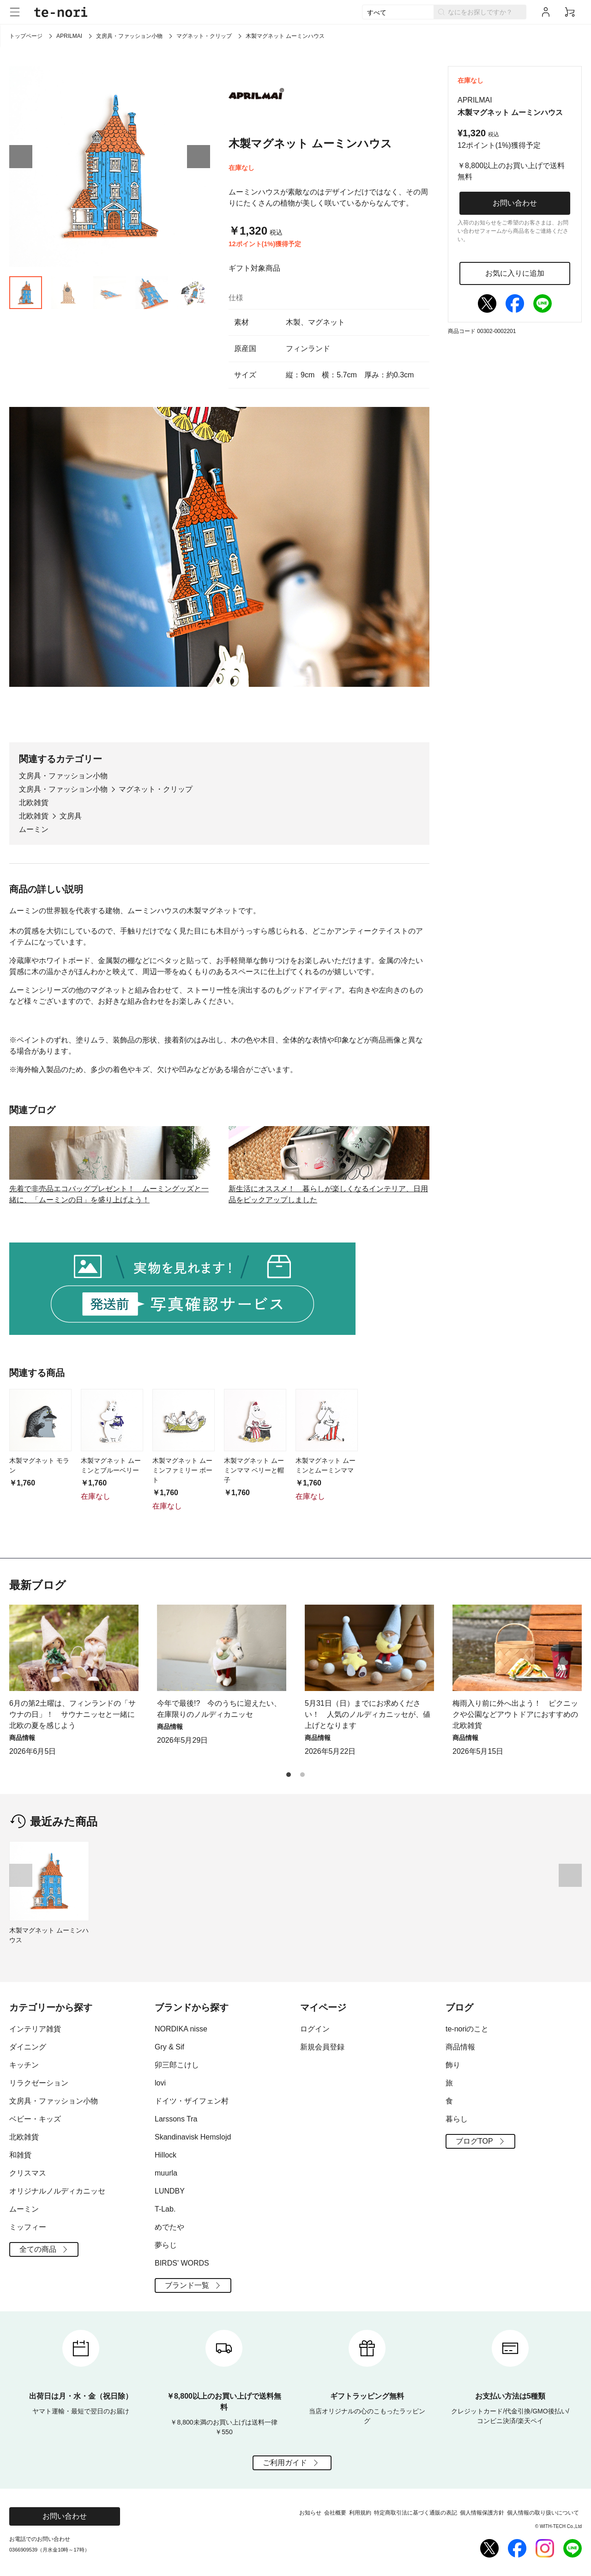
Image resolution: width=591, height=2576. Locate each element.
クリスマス (27, 2173)
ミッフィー (27, 2227)
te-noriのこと (467, 2029)
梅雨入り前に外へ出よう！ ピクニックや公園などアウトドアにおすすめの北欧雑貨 (515, 1714)
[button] (20, 156)
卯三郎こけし (177, 2065)
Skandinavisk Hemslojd (193, 2137)
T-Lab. (165, 2209)
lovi (160, 2083)
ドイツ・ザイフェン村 (192, 2101)
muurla (166, 2173)
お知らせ (310, 2512)
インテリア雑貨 (35, 2029)
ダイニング (27, 2047)
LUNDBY (170, 2191)
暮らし (457, 2119)
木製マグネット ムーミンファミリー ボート (182, 1470)
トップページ (25, 36)
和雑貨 (20, 2155)
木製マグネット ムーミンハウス (49, 1935)
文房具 (71, 816)
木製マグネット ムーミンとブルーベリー (111, 1465)
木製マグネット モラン (39, 1465)
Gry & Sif (169, 2047)
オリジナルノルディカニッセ (57, 2191)
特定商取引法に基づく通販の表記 (415, 2512)
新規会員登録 (322, 2047)
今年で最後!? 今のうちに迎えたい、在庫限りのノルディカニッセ (219, 1708)
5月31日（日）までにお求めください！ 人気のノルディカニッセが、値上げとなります (367, 1714)
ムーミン (33, 829)
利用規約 (360, 2512)
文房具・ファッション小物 (129, 36)
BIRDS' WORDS (182, 2263)
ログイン (315, 2029)
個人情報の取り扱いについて (543, 2512)
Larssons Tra (176, 2119)
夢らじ (166, 2245)
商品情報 (460, 2047)
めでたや (169, 2227)
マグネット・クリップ (204, 36)
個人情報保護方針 (482, 2512)
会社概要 (335, 2512)
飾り (453, 2065)
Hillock (165, 2155)
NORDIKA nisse (181, 2029)
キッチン (24, 2065)
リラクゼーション (38, 2083)
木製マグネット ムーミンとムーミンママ (326, 1465)
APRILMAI (69, 36)
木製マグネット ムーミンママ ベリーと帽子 (254, 1470)
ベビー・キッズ (35, 2119)
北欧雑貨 (33, 802)
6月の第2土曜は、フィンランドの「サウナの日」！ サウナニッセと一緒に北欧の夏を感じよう (72, 1714)
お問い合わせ (515, 203)
